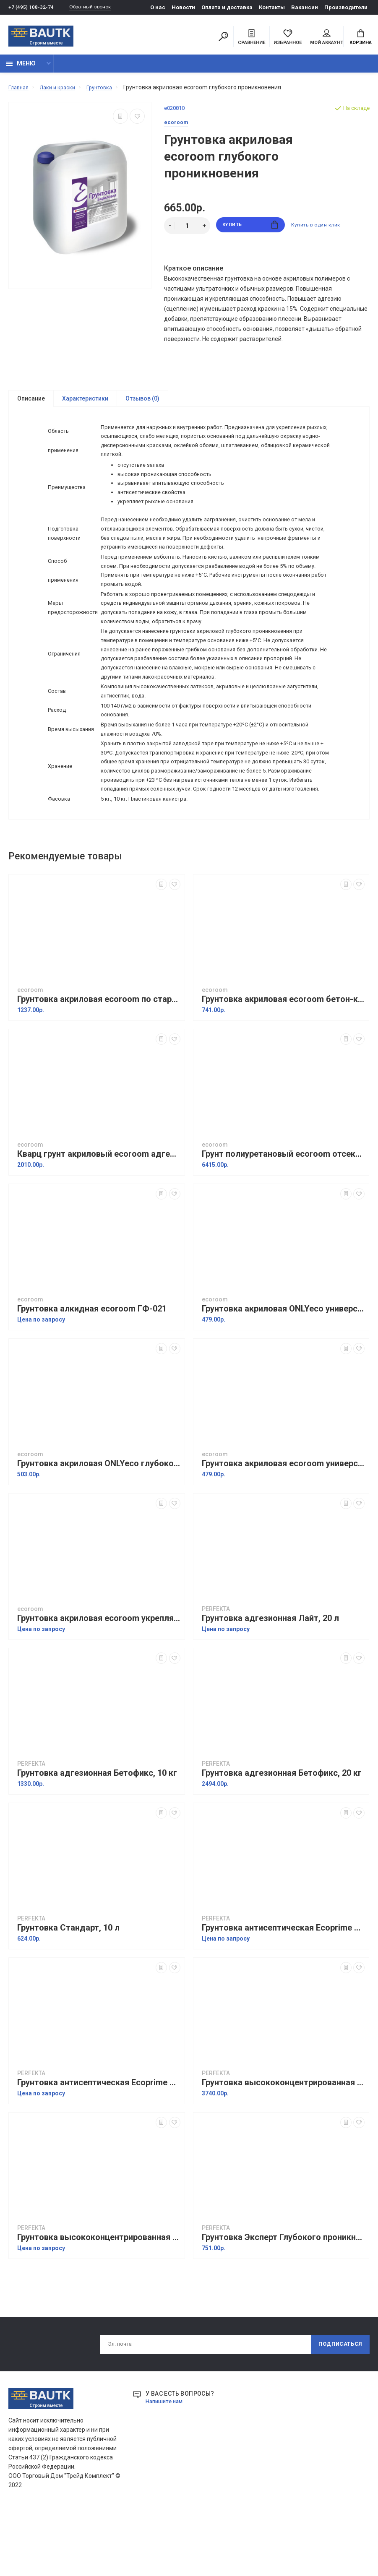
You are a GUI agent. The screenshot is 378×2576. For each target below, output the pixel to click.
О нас (157, 7)
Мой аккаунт (326, 38)
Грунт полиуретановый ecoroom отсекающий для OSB (283, 1221)
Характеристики (85, 403)
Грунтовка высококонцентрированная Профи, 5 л (98, 2304)
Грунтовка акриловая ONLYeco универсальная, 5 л (283, 1376)
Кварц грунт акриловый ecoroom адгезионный (98, 1221)
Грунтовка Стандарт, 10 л (68, 1995)
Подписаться (337, 2412)
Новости (183, 7)
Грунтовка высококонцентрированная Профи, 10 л (283, 2149)
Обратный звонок (94, 7)
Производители (346, 7)
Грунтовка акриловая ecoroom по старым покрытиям (98, 1066)
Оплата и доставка (227, 7)
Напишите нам (166, 2470)
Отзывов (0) (142, 403)
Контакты (272, 7)
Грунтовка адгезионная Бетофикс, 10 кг (97, 1840)
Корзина (360, 38)
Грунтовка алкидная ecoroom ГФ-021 (92, 1376)
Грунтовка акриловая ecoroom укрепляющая (98, 1685)
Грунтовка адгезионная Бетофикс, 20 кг (282, 1840)
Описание (31, 403)
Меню (21, 68)
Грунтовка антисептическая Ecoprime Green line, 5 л (98, 2149)
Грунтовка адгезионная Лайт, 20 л (270, 1685)
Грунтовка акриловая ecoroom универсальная (283, 1530)
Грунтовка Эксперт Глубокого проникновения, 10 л (283, 2304)
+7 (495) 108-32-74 (31, 7)
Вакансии (304, 7)
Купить (250, 230)
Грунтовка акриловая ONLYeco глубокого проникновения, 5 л (98, 1530)
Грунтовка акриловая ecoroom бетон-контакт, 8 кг (283, 1066)
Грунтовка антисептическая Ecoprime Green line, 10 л (283, 1995)
